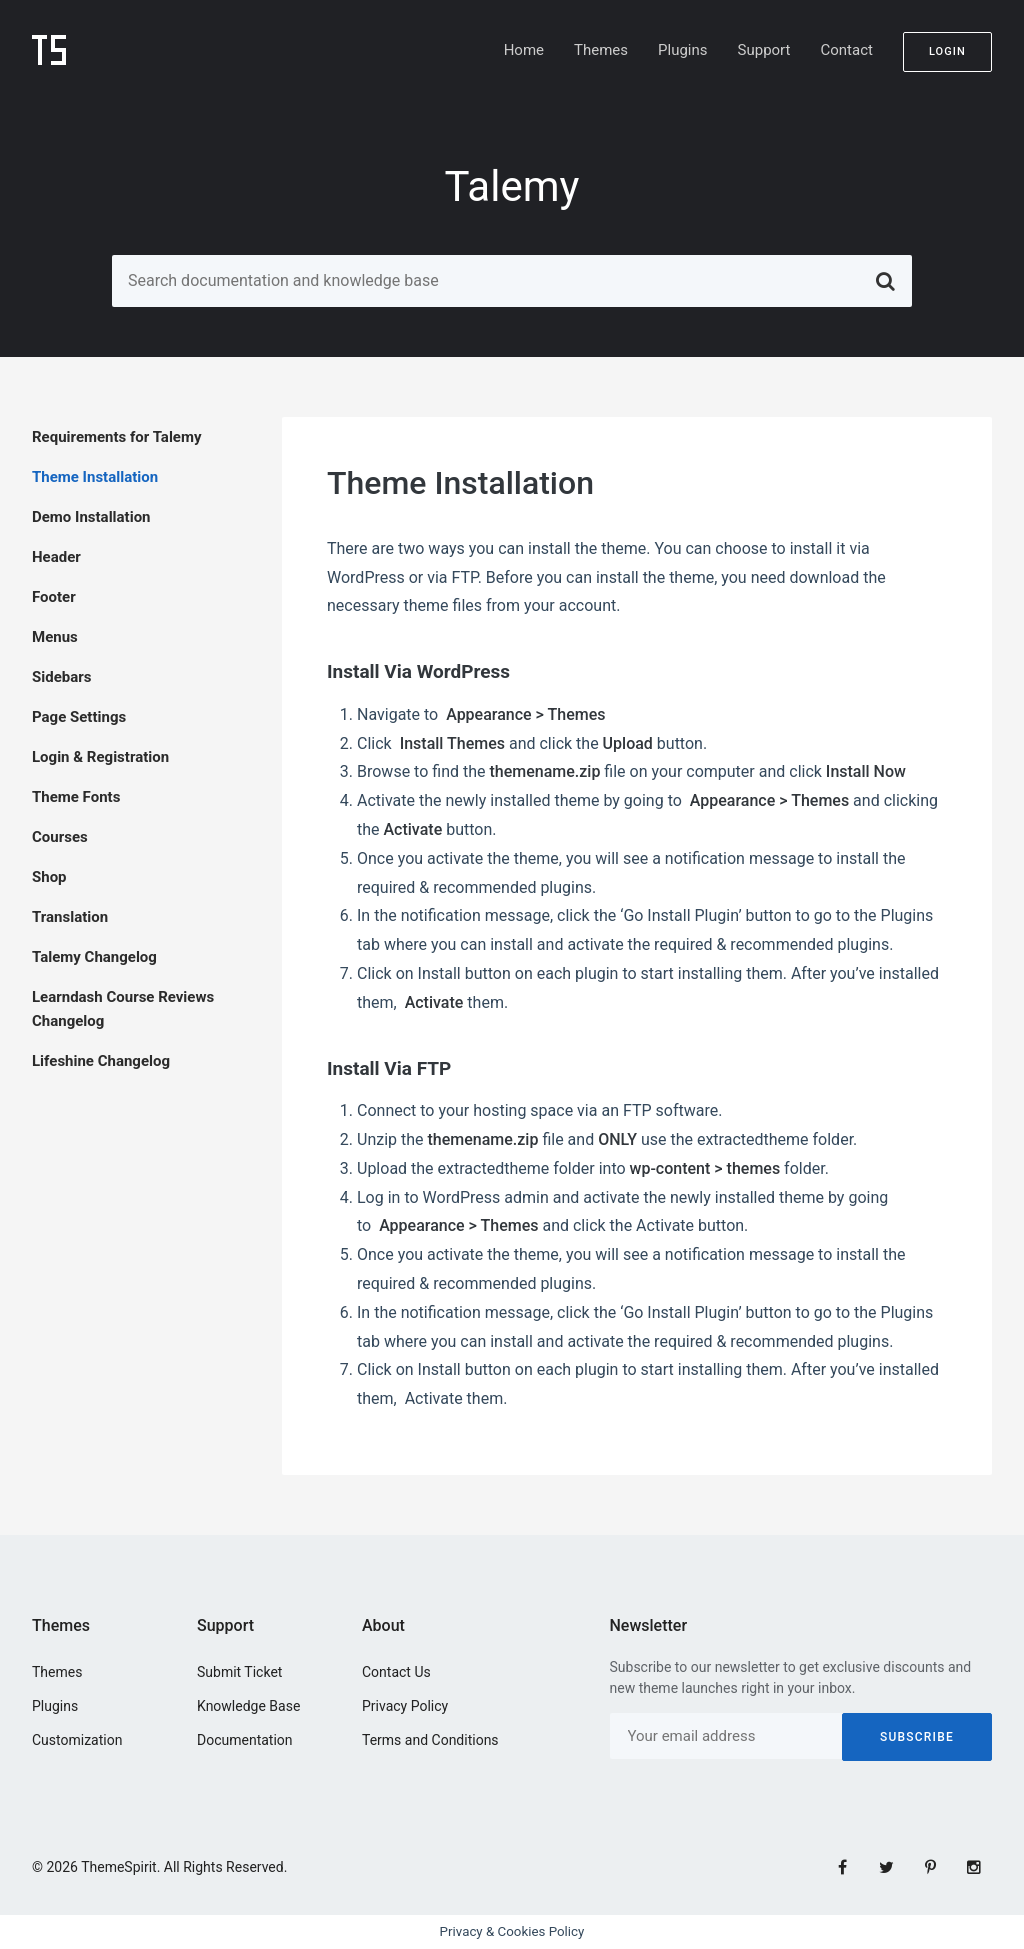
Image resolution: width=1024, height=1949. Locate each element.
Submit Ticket (239, 1672)
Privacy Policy (405, 1706)
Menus (55, 637)
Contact (846, 50)
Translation (70, 917)
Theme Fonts (76, 797)
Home (524, 50)
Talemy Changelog (94, 957)
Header (56, 557)
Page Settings (79, 717)
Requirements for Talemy (117, 437)
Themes (601, 50)
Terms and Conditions (429, 1740)
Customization (77, 1740)
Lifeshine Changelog (101, 1061)
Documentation (245, 1740)
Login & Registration (100, 757)
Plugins (682, 50)
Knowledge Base (248, 1706)
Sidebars (61, 677)
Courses (60, 837)
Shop (49, 877)
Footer (54, 597)
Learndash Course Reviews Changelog (123, 1009)
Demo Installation (91, 517)
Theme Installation (95, 477)
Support (764, 50)
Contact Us (396, 1672)
